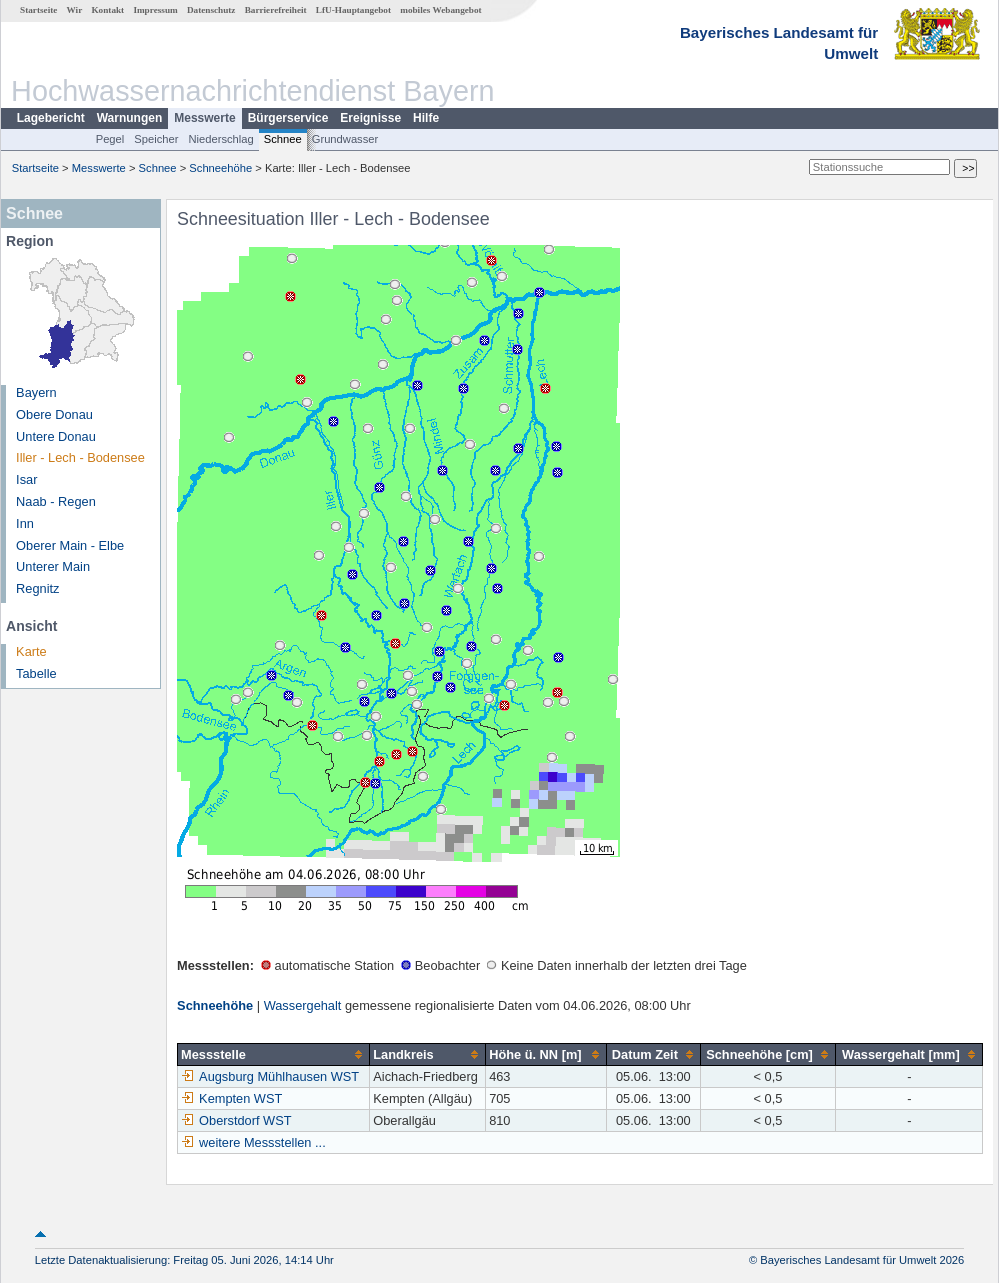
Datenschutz (211, 10)
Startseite (38, 10)
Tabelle (36, 673)
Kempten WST (231, 1098)
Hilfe (426, 118)
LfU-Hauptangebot (353, 10)
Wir (75, 10)
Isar (26, 479)
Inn (25, 523)
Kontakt (107, 10)
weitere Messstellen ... (262, 1142)
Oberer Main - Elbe (70, 545)
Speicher (156, 139)
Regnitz (37, 588)
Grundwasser (345, 139)
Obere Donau (54, 414)
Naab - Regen (56, 501)
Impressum (155, 10)
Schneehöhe (220, 168)
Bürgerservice (288, 118)
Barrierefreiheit (276, 10)
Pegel (110, 139)
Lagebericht (51, 118)
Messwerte (204, 118)
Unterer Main (53, 566)
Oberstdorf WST (236, 1120)
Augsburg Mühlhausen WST (270, 1076)
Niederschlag (220, 139)
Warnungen (130, 118)
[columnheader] (274, 1055)
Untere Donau (56, 436)
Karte (31, 651)
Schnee (283, 139)
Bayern (36, 392)
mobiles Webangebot (440, 10)
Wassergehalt (303, 1005)
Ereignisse (370, 118)
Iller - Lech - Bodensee (80, 457)
